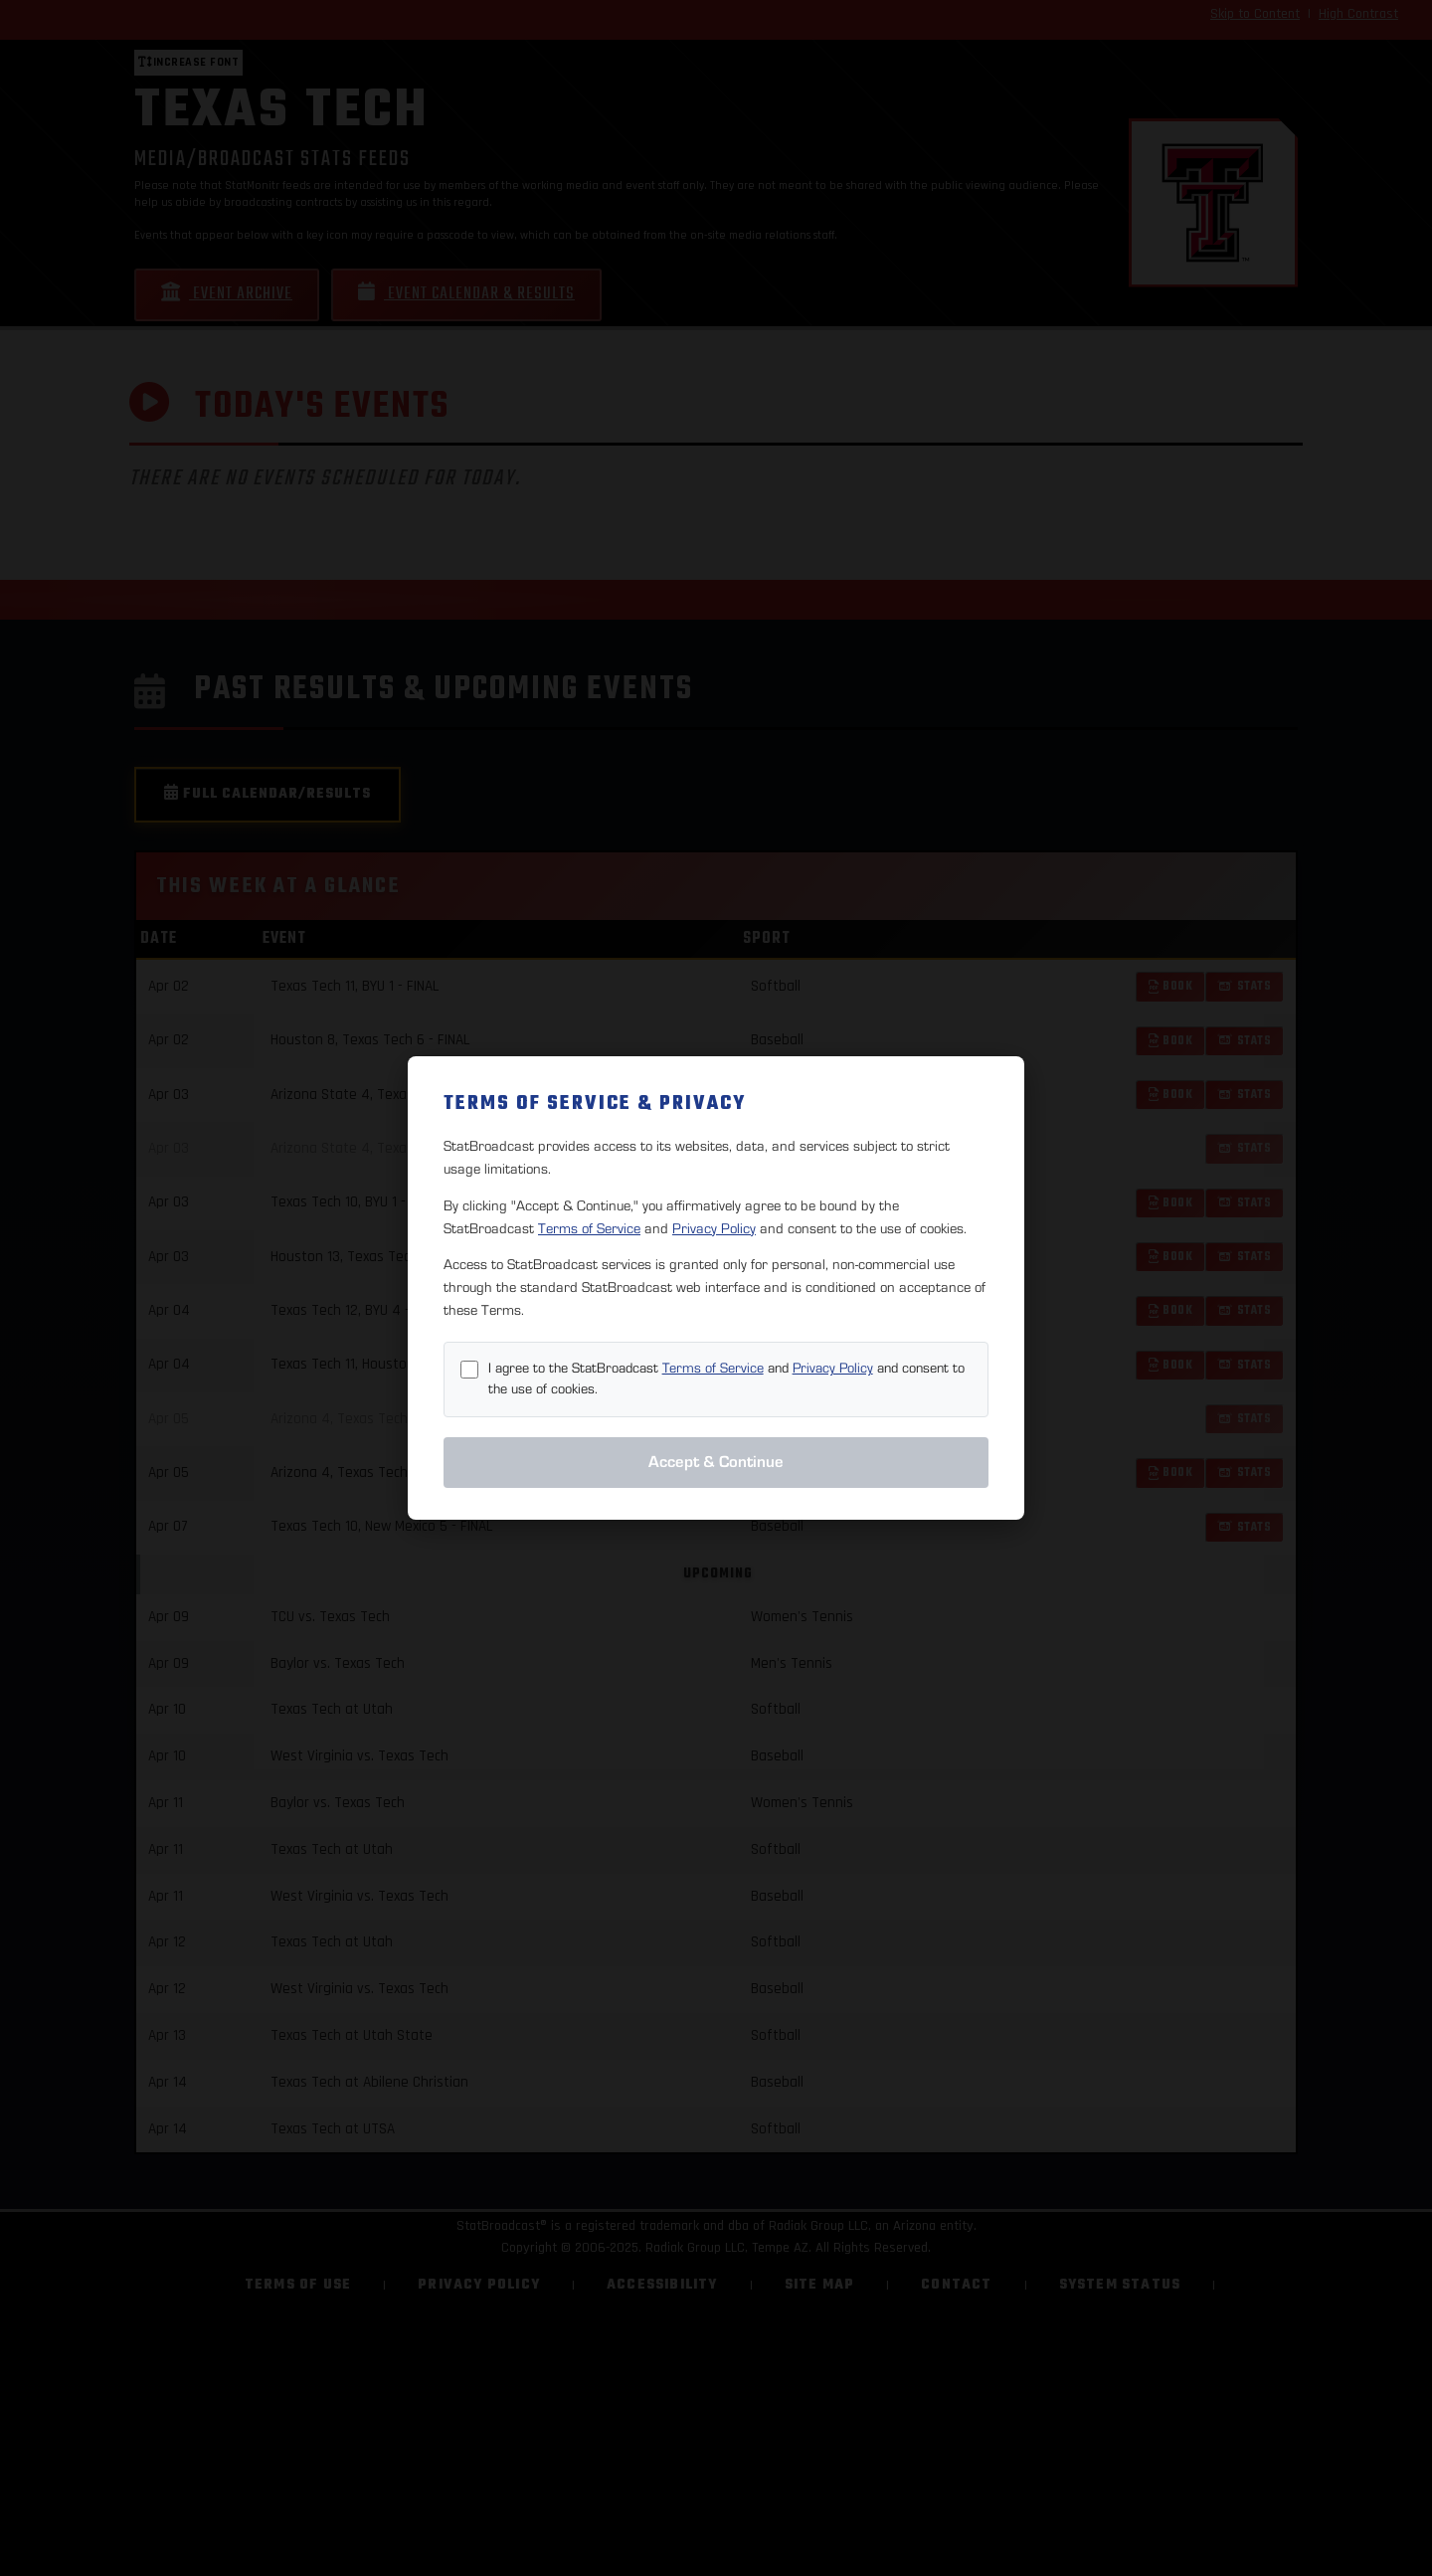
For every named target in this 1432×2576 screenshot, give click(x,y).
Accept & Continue (716, 1462)
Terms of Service (589, 1228)
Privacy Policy (714, 1228)
